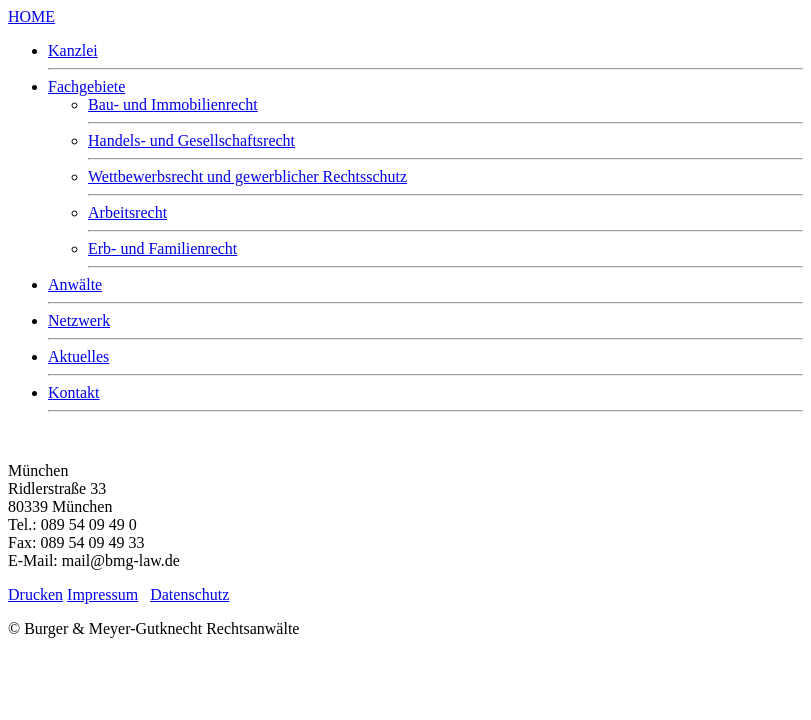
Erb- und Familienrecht (162, 248)
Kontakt (74, 392)
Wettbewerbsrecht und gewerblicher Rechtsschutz (247, 176)
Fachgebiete (86, 86)
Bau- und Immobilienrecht (173, 104)
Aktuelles (78, 356)
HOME (31, 16)
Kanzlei (73, 50)
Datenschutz (189, 594)
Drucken (35, 594)
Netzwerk (79, 320)
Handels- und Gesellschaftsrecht (191, 140)
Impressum (102, 594)
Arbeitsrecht (127, 212)
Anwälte (75, 284)
